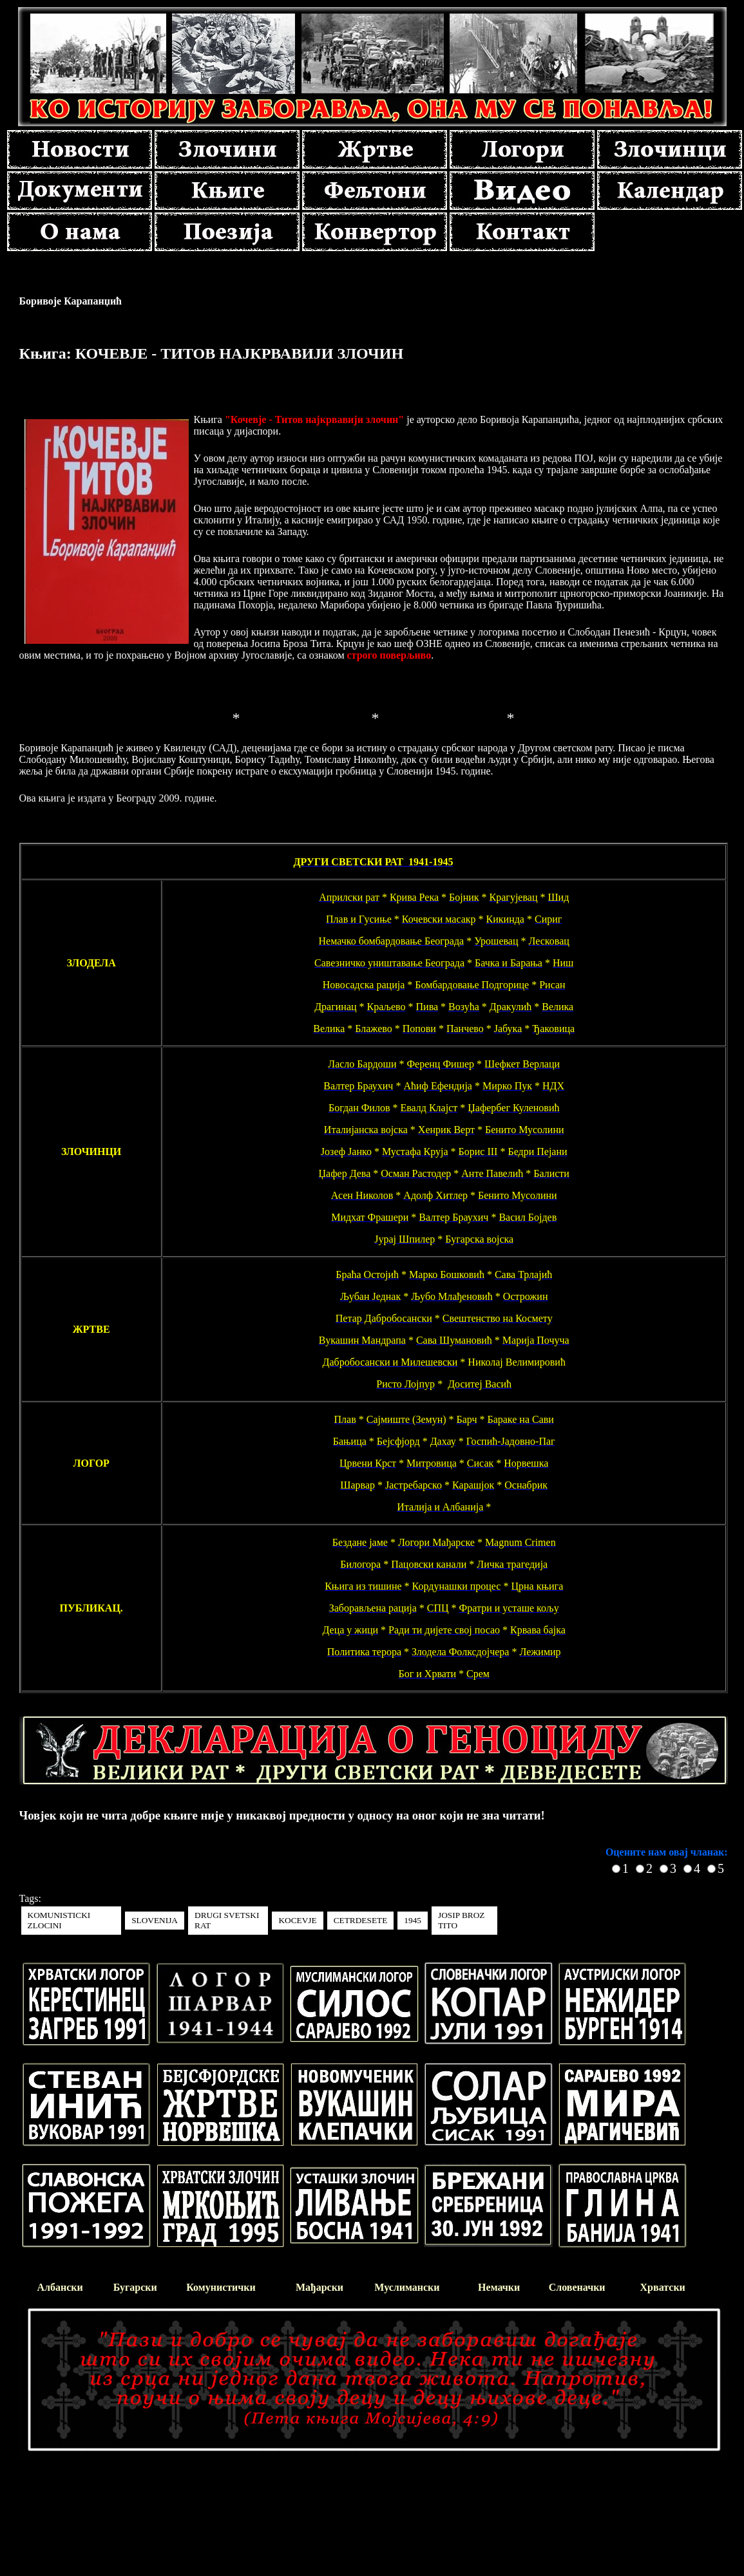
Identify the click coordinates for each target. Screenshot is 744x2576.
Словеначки (577, 2287)
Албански (60, 2287)
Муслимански (406, 2287)
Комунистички (220, 2287)
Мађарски (319, 2287)
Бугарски (135, 2287)
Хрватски (662, 2287)
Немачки (499, 2287)
